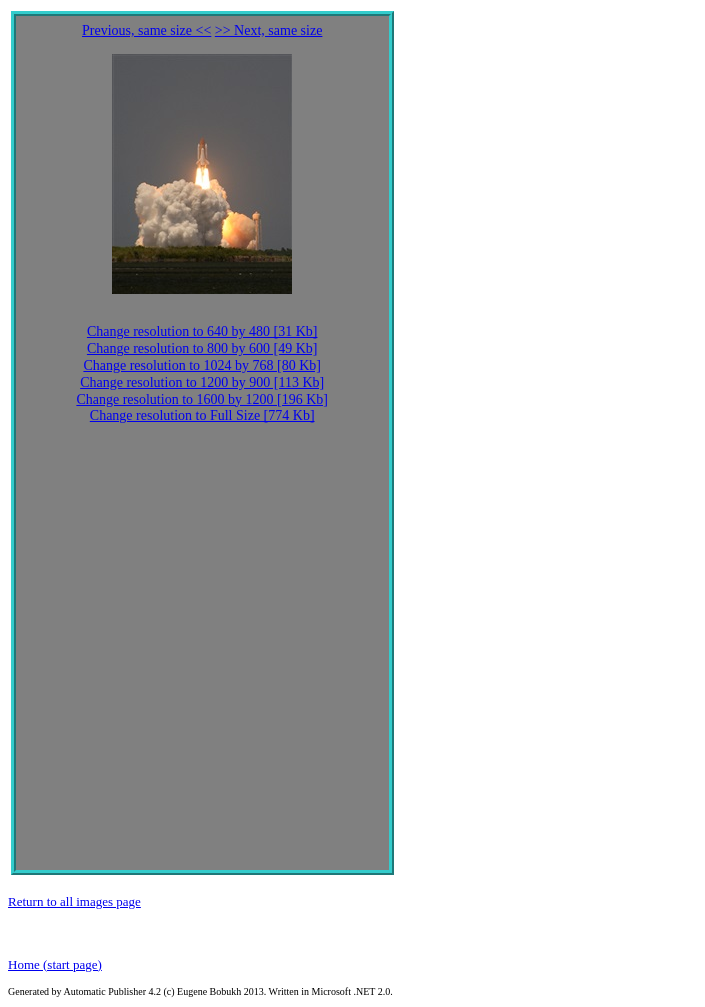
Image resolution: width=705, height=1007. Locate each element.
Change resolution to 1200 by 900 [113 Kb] (202, 382)
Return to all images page (74, 901)
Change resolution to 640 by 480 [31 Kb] (202, 331)
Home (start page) (55, 964)
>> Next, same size (269, 30)
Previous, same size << (146, 30)
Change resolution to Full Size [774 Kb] (202, 415)
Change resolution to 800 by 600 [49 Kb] (202, 348)
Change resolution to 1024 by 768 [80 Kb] (202, 365)
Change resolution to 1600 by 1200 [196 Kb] (202, 399)
